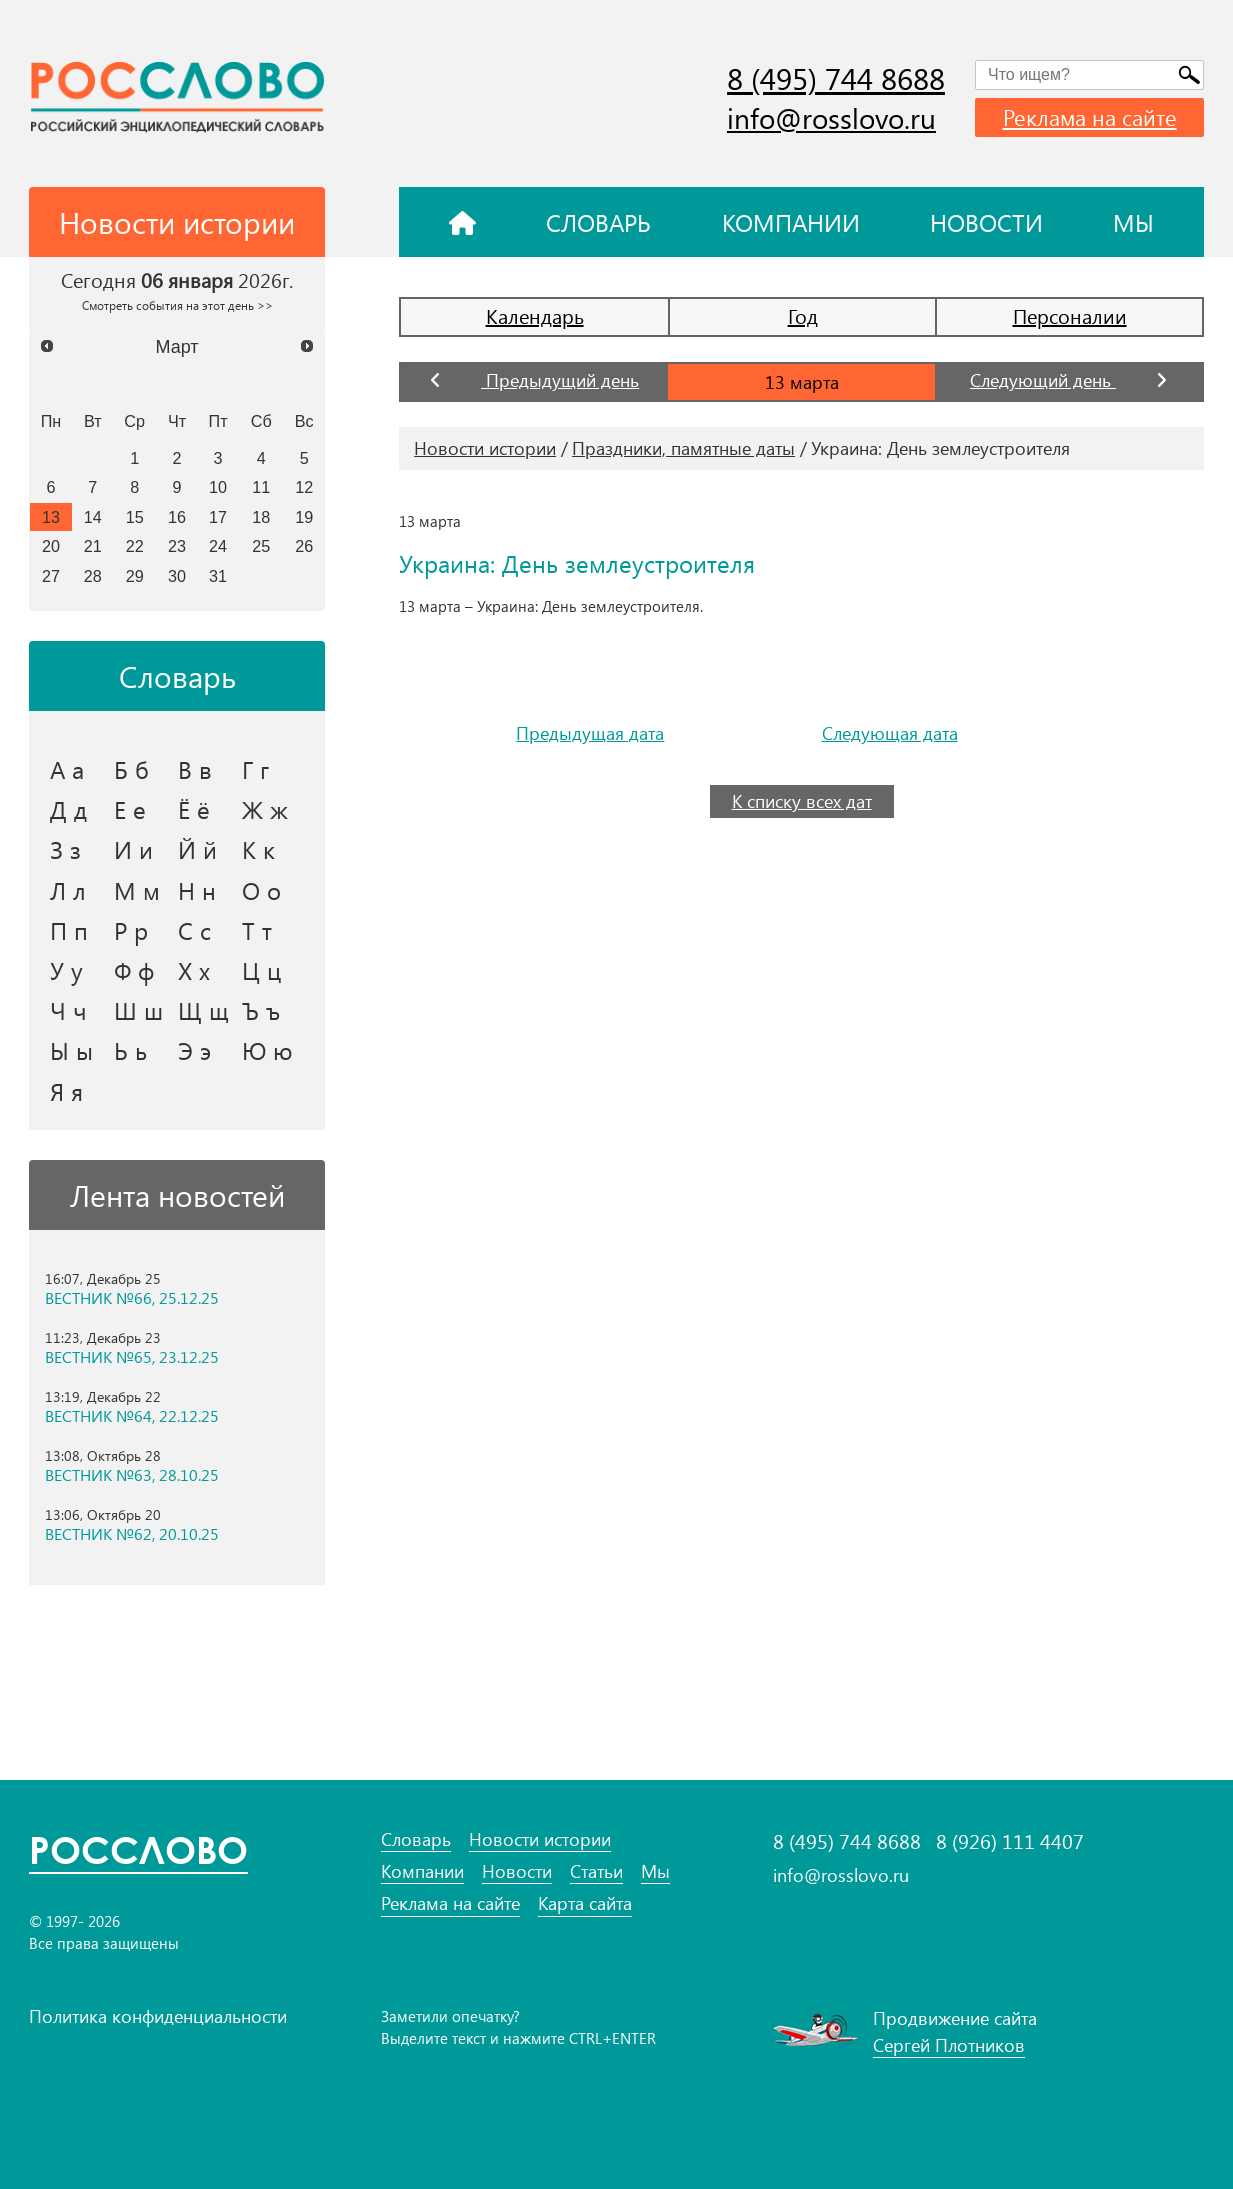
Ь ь (130, 1050)
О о (261, 890)
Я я (66, 1091)
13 (51, 517)
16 (177, 517)
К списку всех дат (802, 801)
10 (218, 487)
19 (304, 517)
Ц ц (261, 970)
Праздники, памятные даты (683, 448)
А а (67, 769)
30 (177, 576)
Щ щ (203, 1010)
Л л (68, 890)
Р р (131, 930)
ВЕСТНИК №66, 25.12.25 (132, 1298)
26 (304, 546)
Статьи (596, 1871)
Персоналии (1070, 315)
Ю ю (267, 1050)
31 (218, 576)
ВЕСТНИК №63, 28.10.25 (132, 1475)
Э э (194, 1050)
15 (135, 517)
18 (261, 517)
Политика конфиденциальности (158, 2016)
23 (177, 546)
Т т (257, 930)
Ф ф (134, 970)
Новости (986, 222)
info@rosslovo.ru (831, 117)
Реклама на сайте (1090, 117)
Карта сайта (585, 1903)
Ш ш (138, 1010)
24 (218, 546)
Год (803, 315)
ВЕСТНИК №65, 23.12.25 (132, 1357)
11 (261, 487)
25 (261, 546)
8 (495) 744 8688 (836, 78)
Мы (1133, 222)
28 (93, 576)
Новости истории (485, 448)
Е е (130, 809)
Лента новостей (177, 1195)
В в (195, 769)
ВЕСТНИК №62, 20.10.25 (132, 1534)
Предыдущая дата (590, 733)
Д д (68, 809)
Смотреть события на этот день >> (177, 305)
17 (218, 517)
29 (135, 576)
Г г (255, 769)
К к (258, 849)
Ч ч (68, 1010)
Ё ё (194, 809)
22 (135, 546)
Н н (197, 890)
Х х (194, 970)
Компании (791, 222)
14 (93, 517)
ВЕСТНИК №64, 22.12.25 (132, 1416)
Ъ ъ (261, 1010)
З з (65, 849)
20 (51, 546)
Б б (131, 769)
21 (93, 546)
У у (66, 970)
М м (137, 890)
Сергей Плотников (949, 2045)
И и (133, 849)
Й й (197, 849)
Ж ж (265, 809)
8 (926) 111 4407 (1010, 1841)
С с (194, 930)
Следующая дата (890, 733)
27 (51, 576)
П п (69, 930)
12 (304, 487)
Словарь (598, 222)
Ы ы (71, 1050)
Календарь (535, 315)
